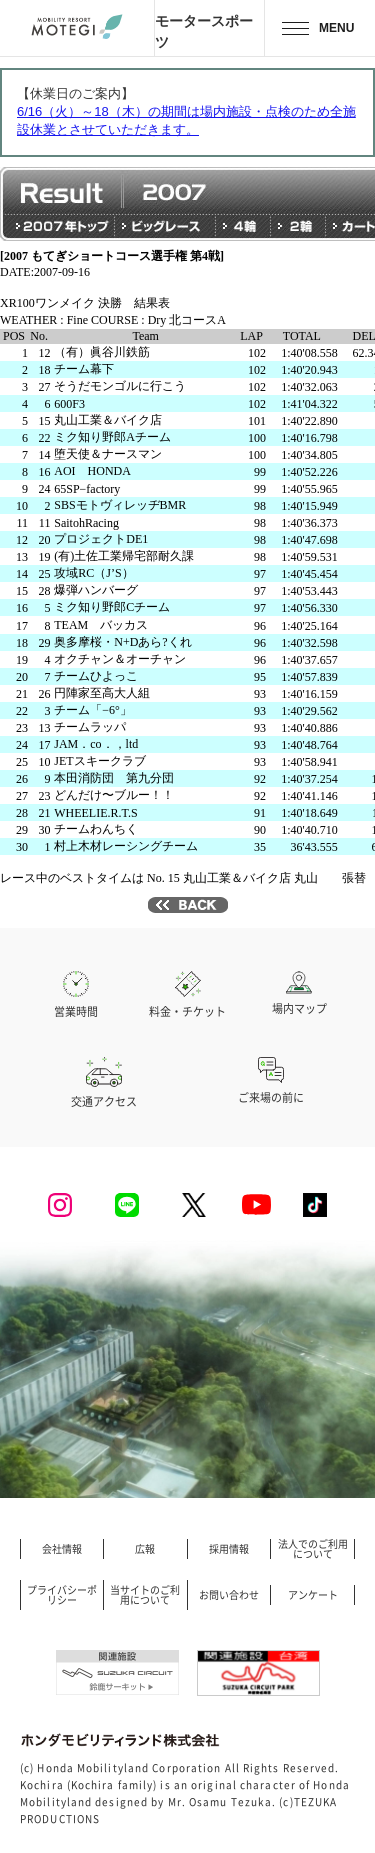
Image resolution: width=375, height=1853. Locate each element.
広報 (145, 1549)
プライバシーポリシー (62, 1595)
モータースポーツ (204, 31)
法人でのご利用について (313, 1549)
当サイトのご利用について (145, 1595)
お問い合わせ (229, 1595)
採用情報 (229, 1549)
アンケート (313, 1595)
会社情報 (62, 1549)
